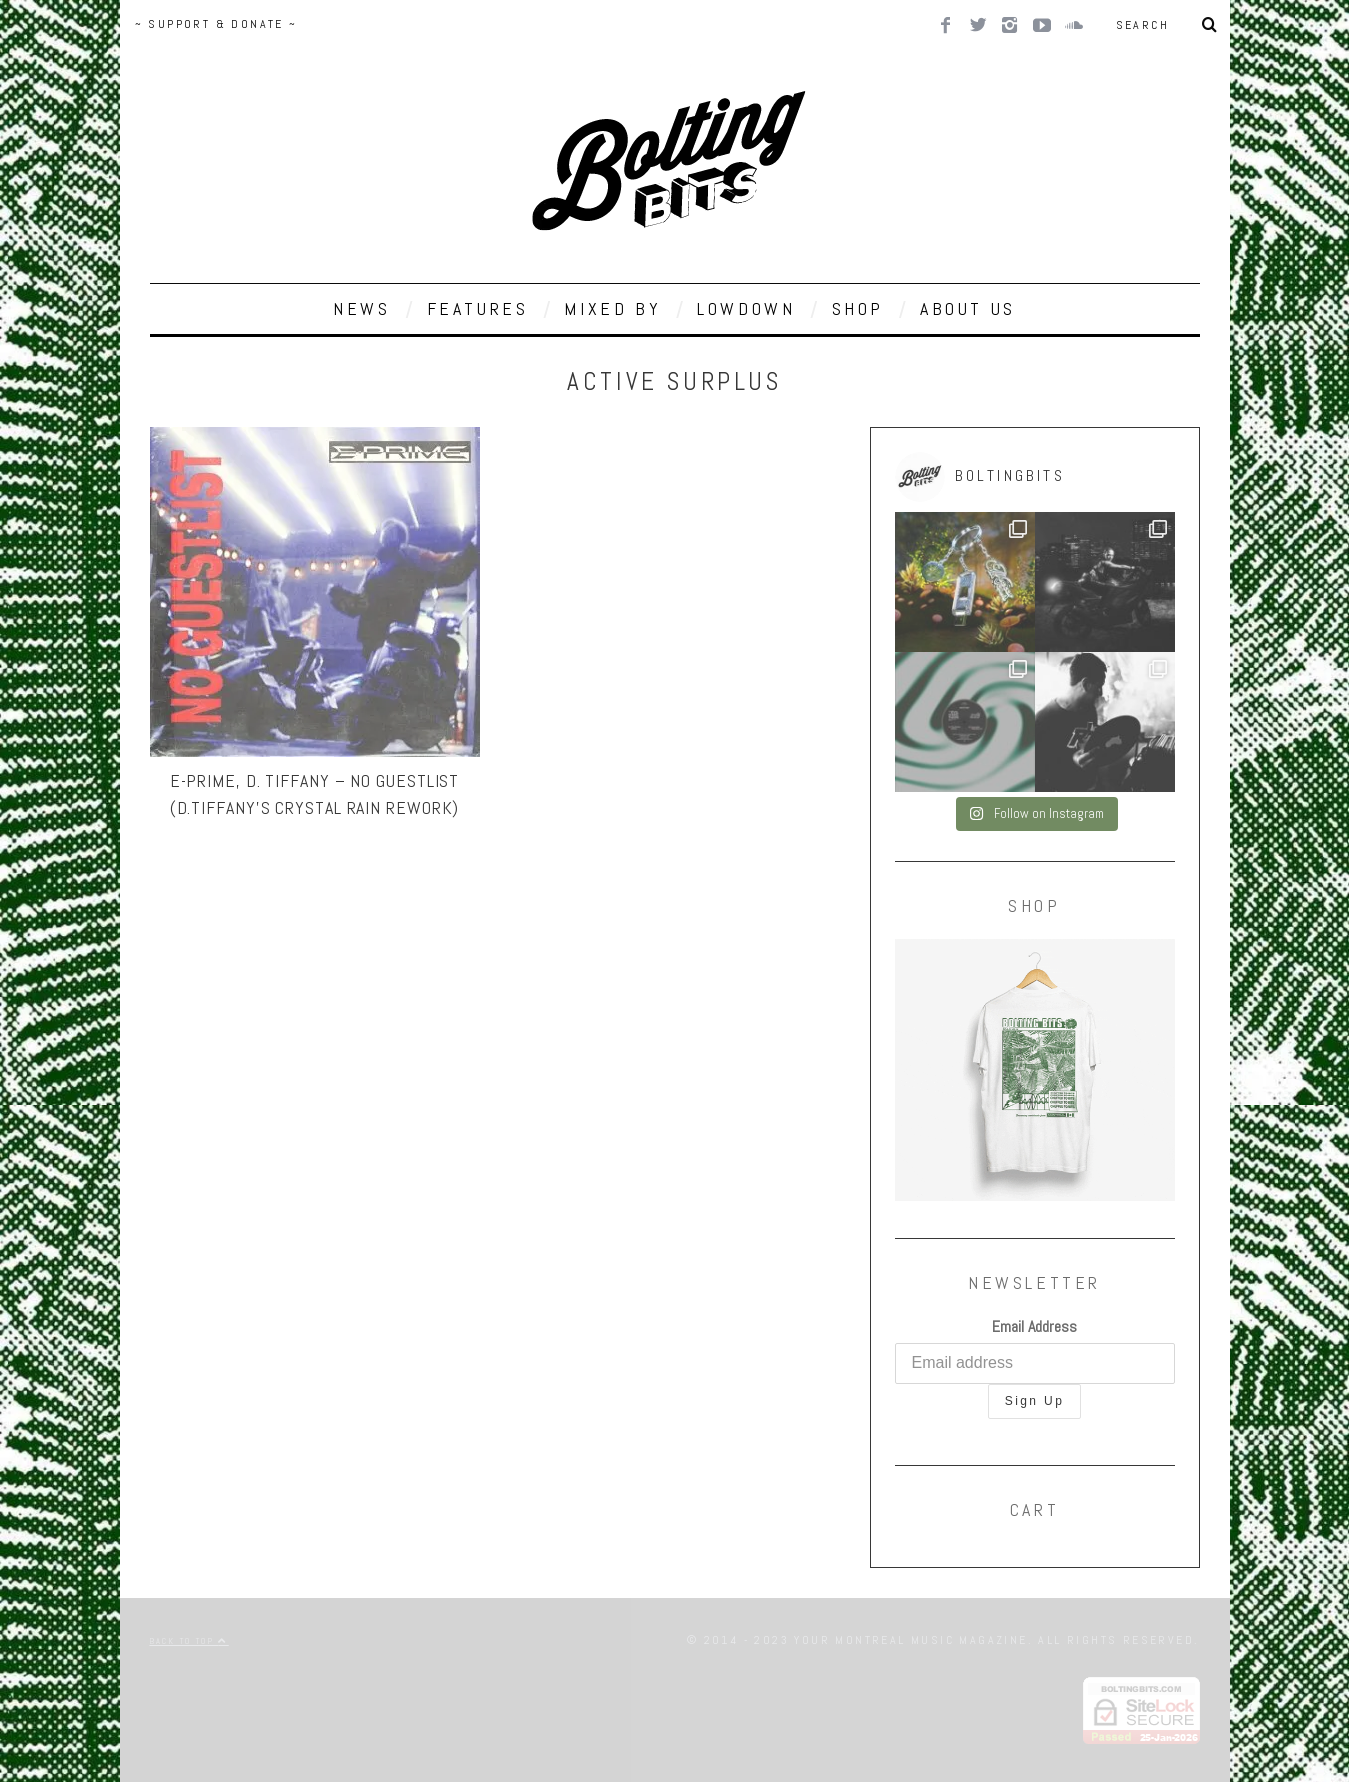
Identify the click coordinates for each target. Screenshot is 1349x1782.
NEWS (361, 308)
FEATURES (478, 308)
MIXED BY (612, 308)
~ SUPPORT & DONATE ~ (216, 24)
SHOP (858, 308)
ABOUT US (968, 308)
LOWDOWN (746, 308)
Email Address (1034, 1326)
